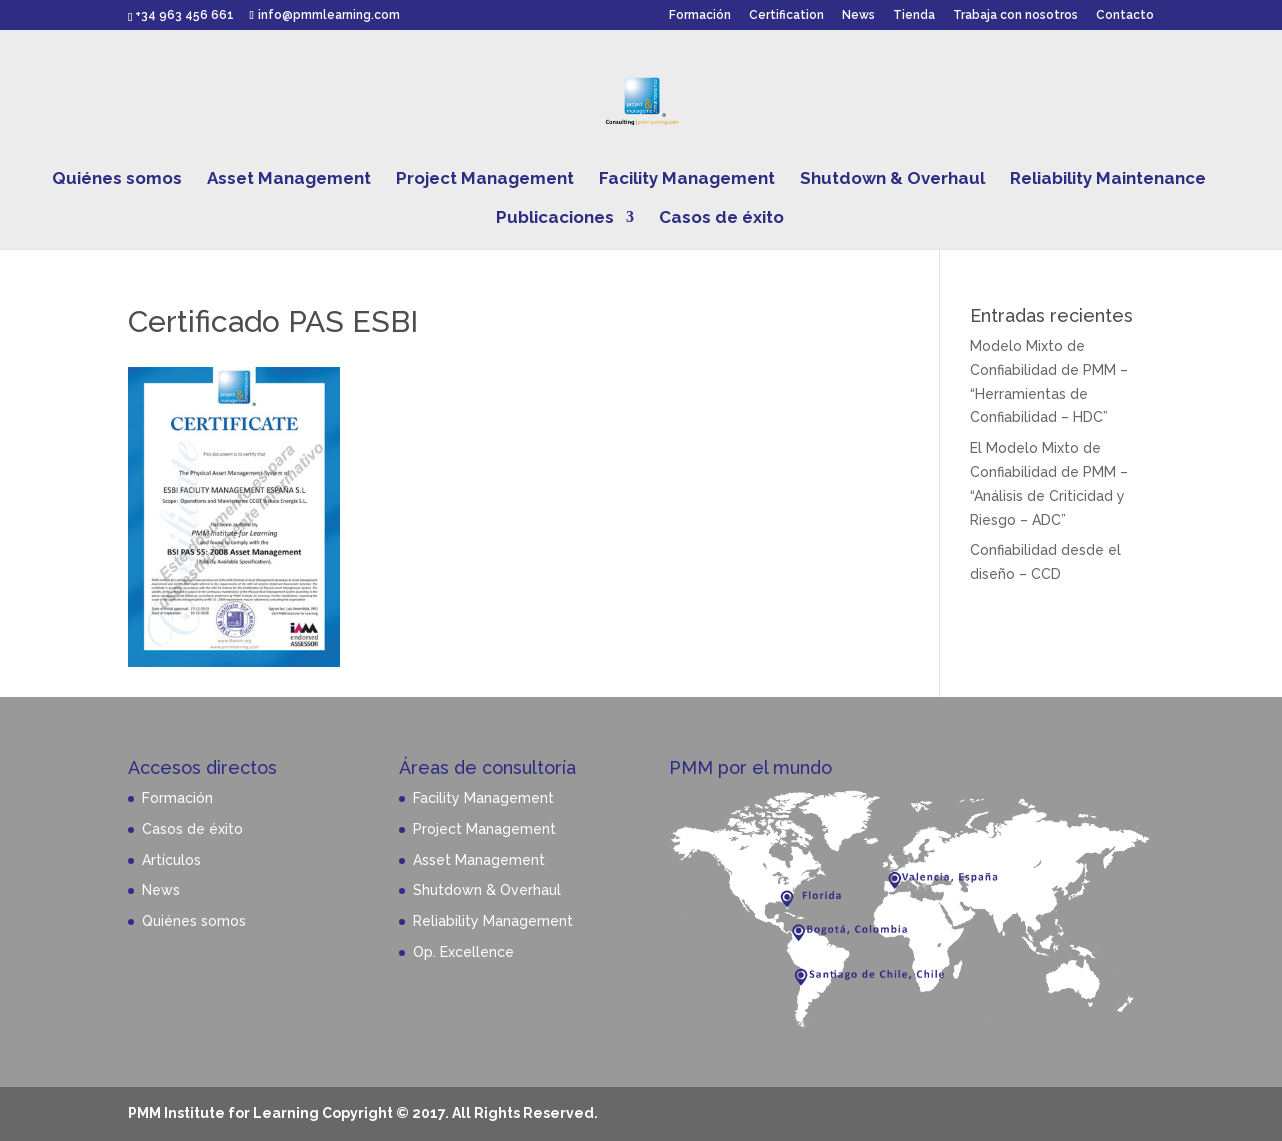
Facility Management (687, 179)
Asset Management (289, 179)
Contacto (1125, 15)
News (858, 15)
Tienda (914, 15)
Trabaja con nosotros (1015, 15)
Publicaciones (555, 218)
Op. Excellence (463, 952)
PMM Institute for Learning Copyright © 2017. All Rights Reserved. (363, 1113)
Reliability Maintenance (1108, 179)
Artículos (171, 860)
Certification (786, 15)
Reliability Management (493, 921)
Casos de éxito (721, 218)
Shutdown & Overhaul (892, 179)
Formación (700, 15)
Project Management (485, 179)
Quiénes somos (117, 179)
